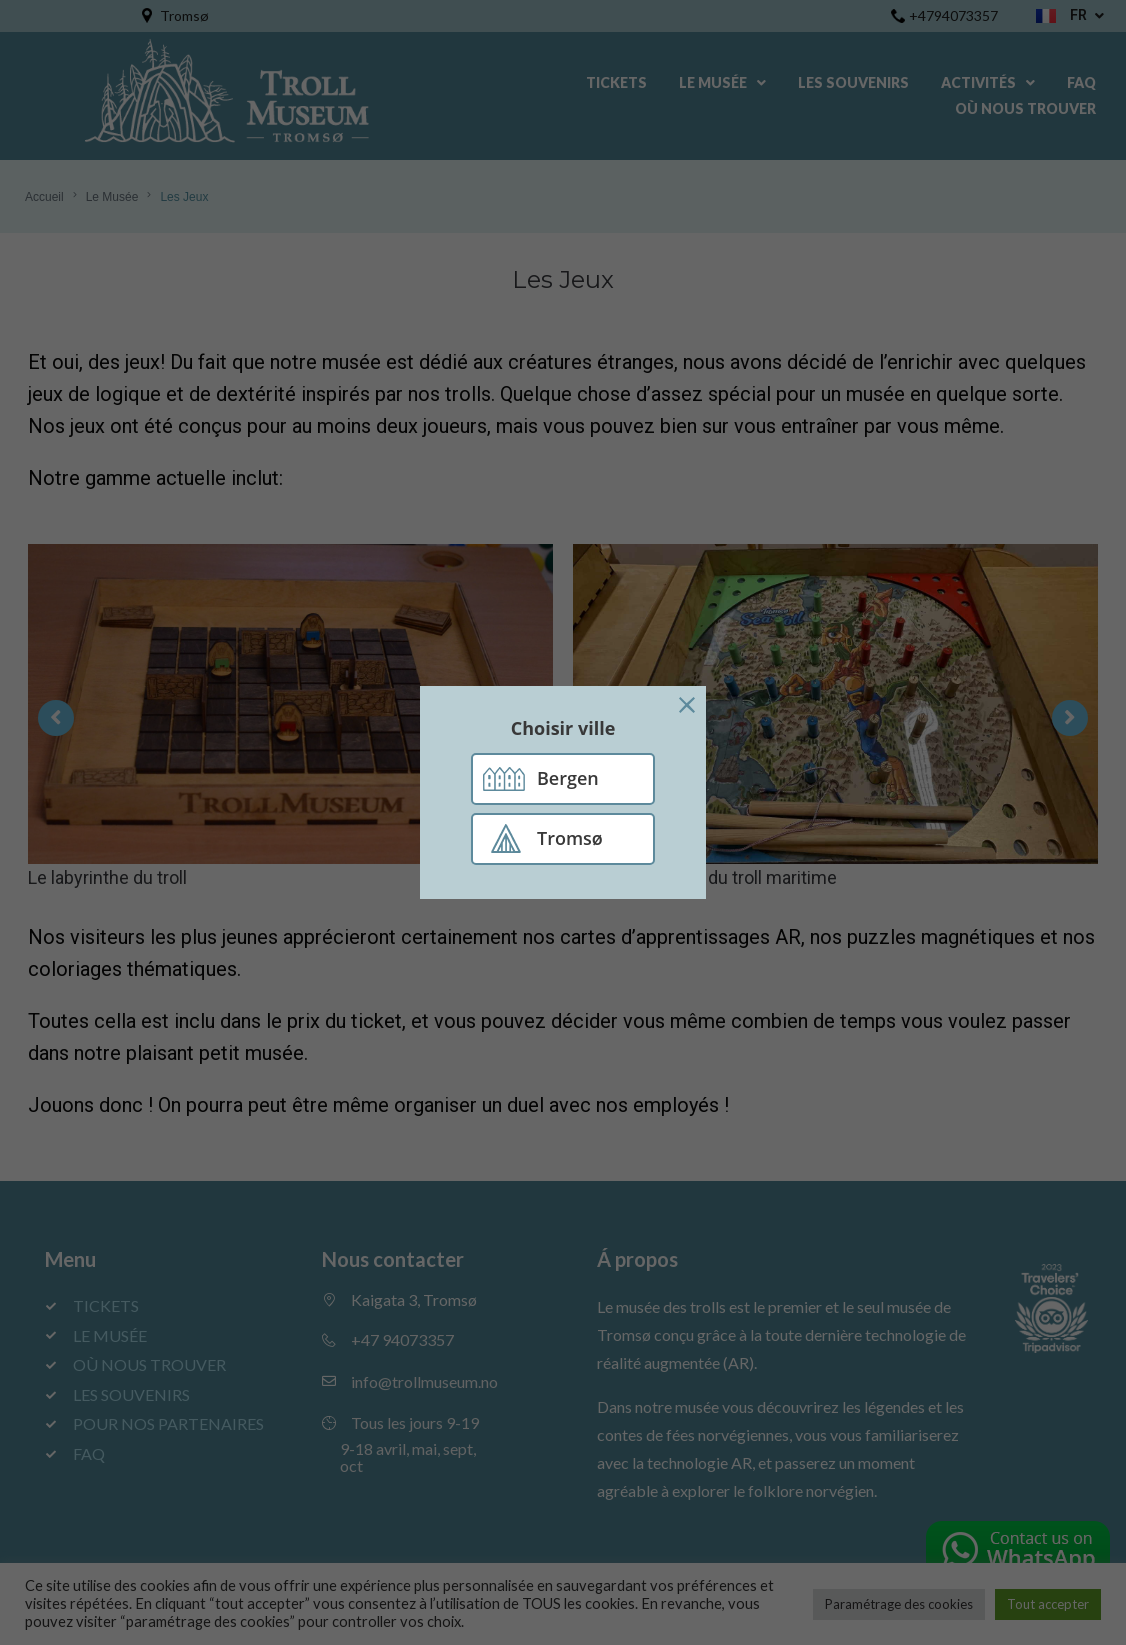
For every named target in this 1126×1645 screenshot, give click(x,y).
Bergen (568, 778)
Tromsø (570, 838)
